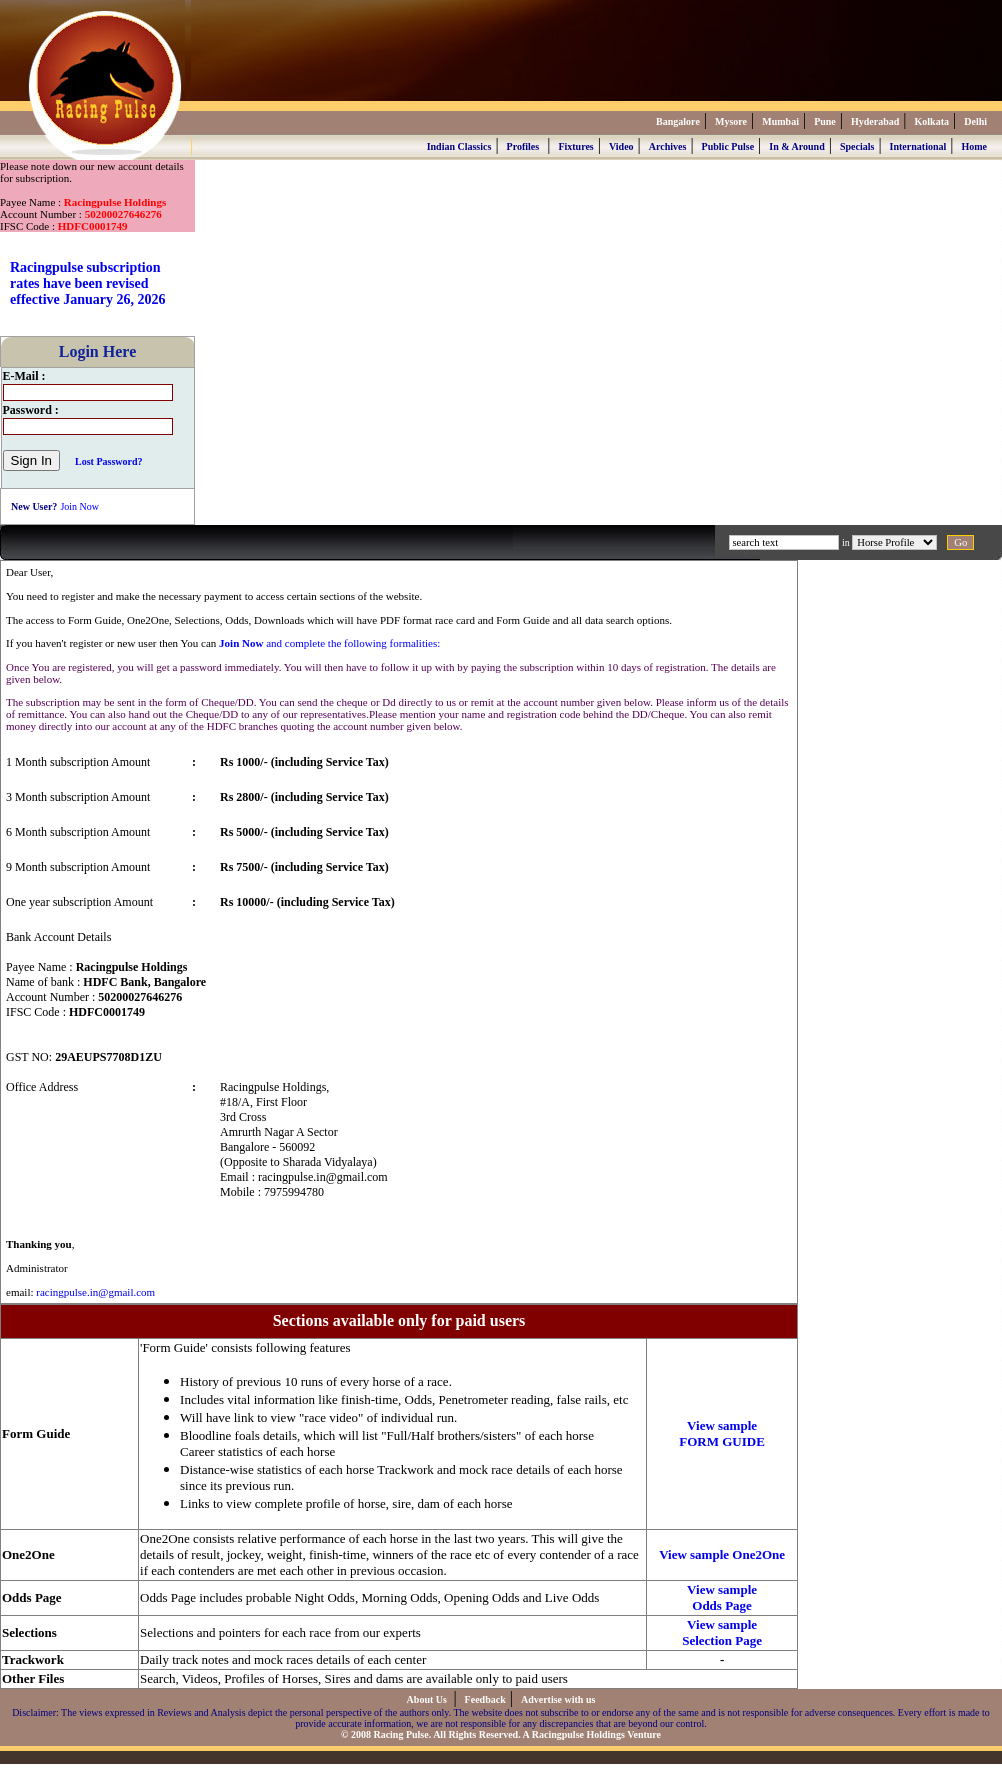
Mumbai (780, 121)
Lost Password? (109, 461)
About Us (428, 1699)
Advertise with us (558, 1699)
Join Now (79, 506)
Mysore (731, 121)
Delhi (975, 121)
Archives (668, 146)
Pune (825, 121)
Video (621, 146)
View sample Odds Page (722, 1597)
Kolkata (932, 121)
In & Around (796, 146)
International (918, 146)
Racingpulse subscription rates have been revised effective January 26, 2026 (88, 283)
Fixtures (575, 146)
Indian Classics (459, 146)
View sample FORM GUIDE (722, 1433)
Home (974, 146)
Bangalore (678, 121)
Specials (857, 146)
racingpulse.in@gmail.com (95, 1292)
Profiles (523, 146)
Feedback (485, 1699)
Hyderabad (875, 121)
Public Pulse (728, 146)
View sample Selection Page (722, 1632)
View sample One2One (722, 1554)
